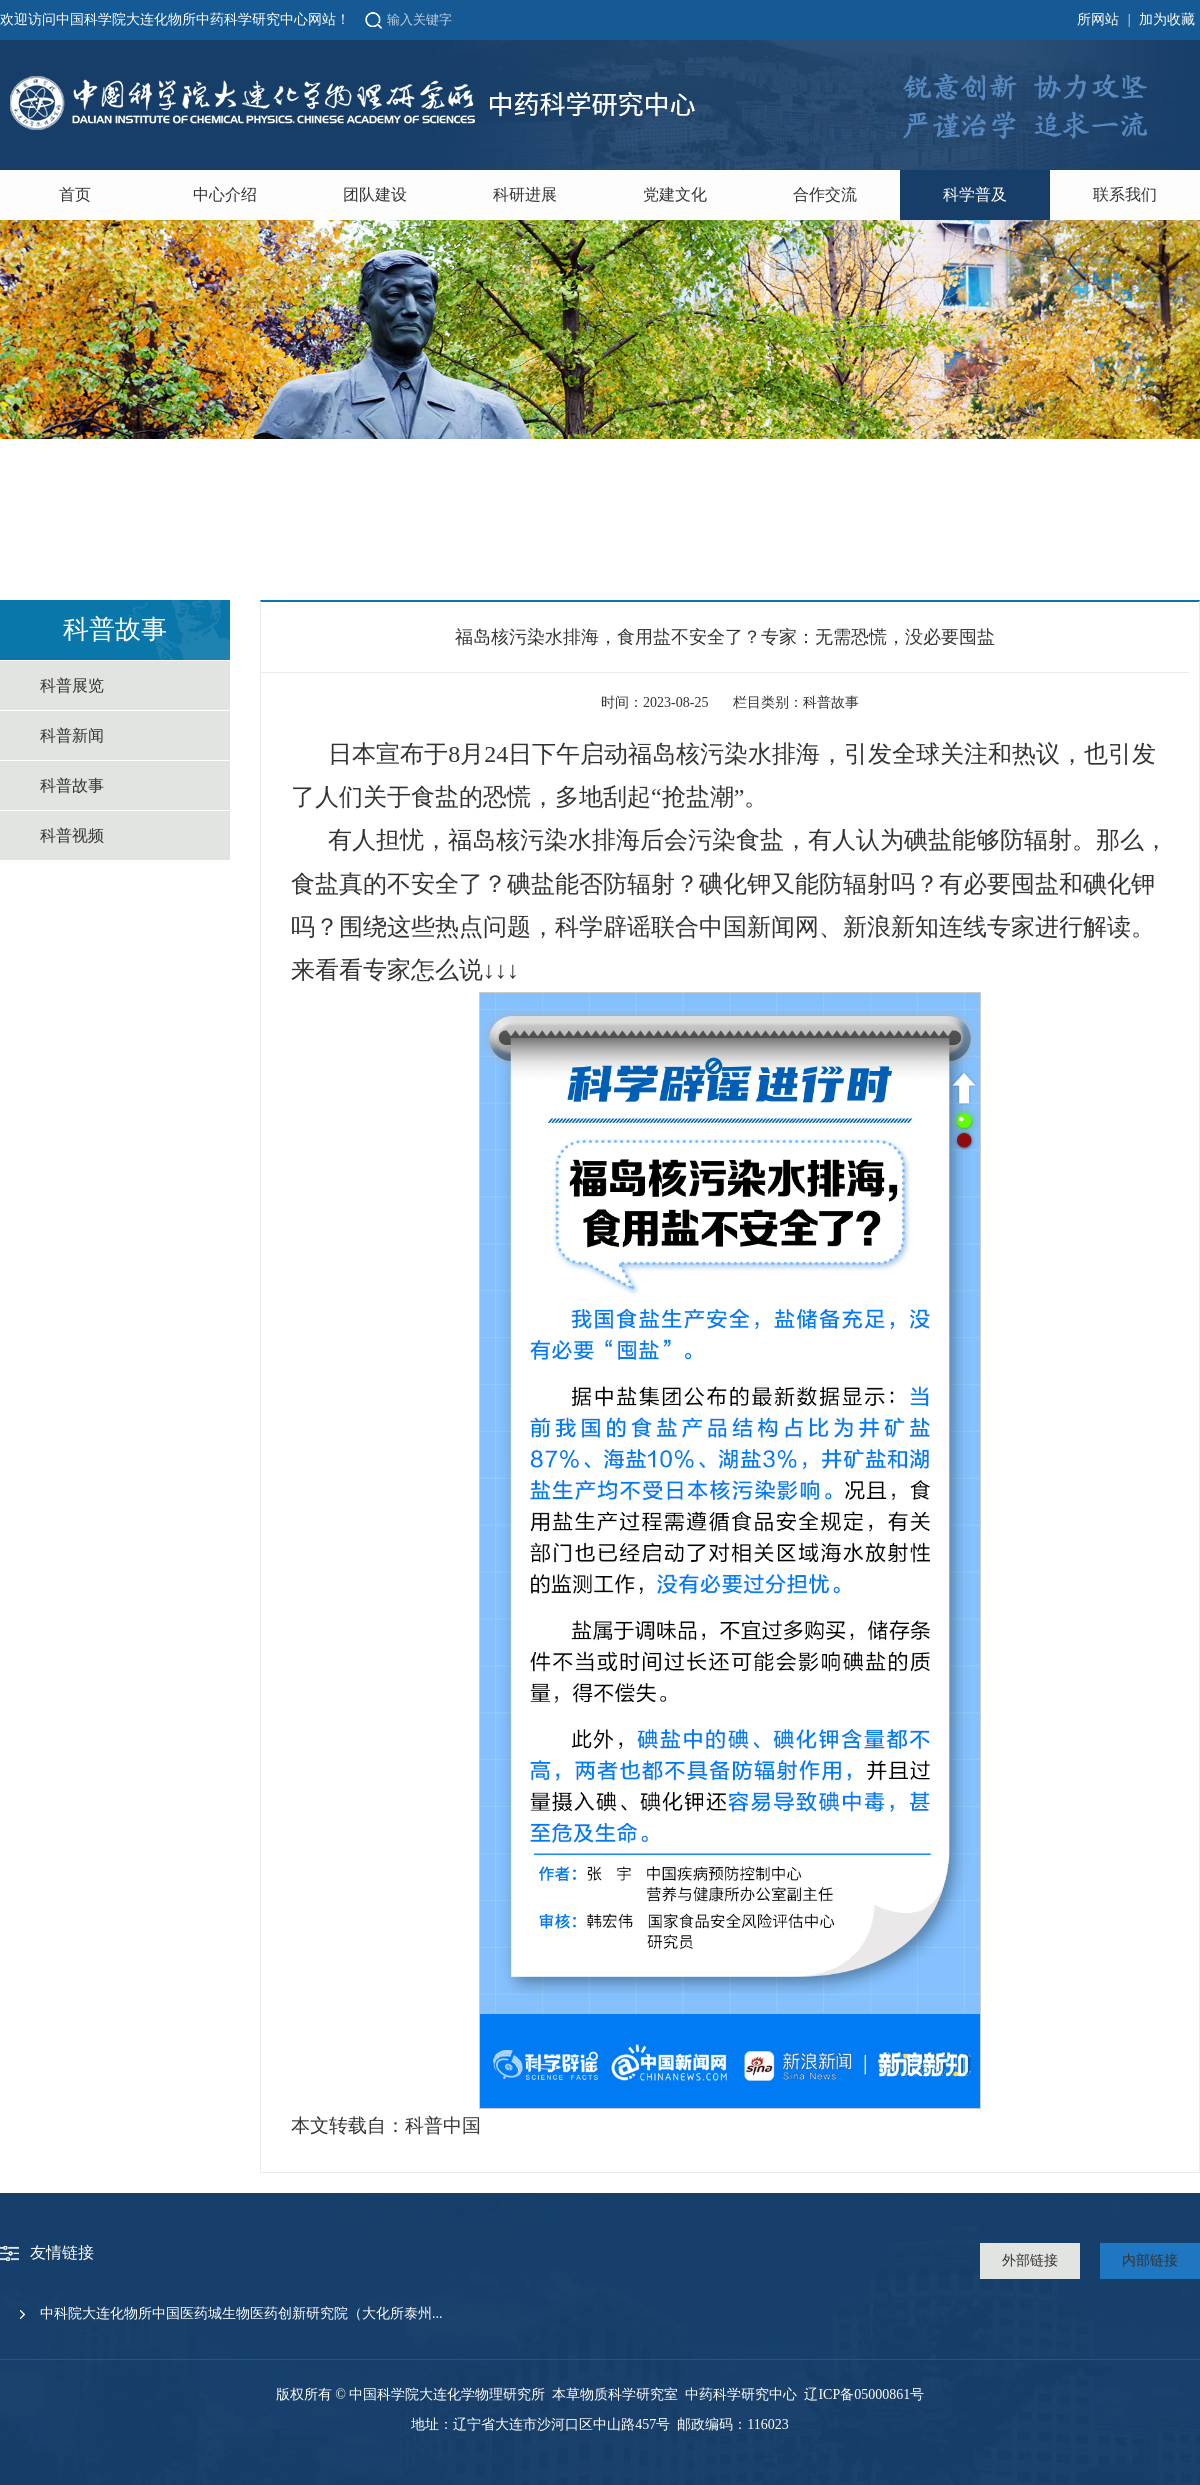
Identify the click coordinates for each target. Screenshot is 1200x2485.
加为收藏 (1167, 19)
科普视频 (72, 835)
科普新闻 (72, 735)
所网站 (1098, 19)
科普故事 (72, 785)
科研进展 (525, 194)
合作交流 (825, 194)
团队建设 (375, 194)
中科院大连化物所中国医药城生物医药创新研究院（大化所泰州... (241, 2313)
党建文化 (675, 194)
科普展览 (72, 685)
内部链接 (1150, 2260)
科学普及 (975, 194)
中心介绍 (225, 194)
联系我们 (1125, 194)
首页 (75, 194)
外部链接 (1030, 2260)
